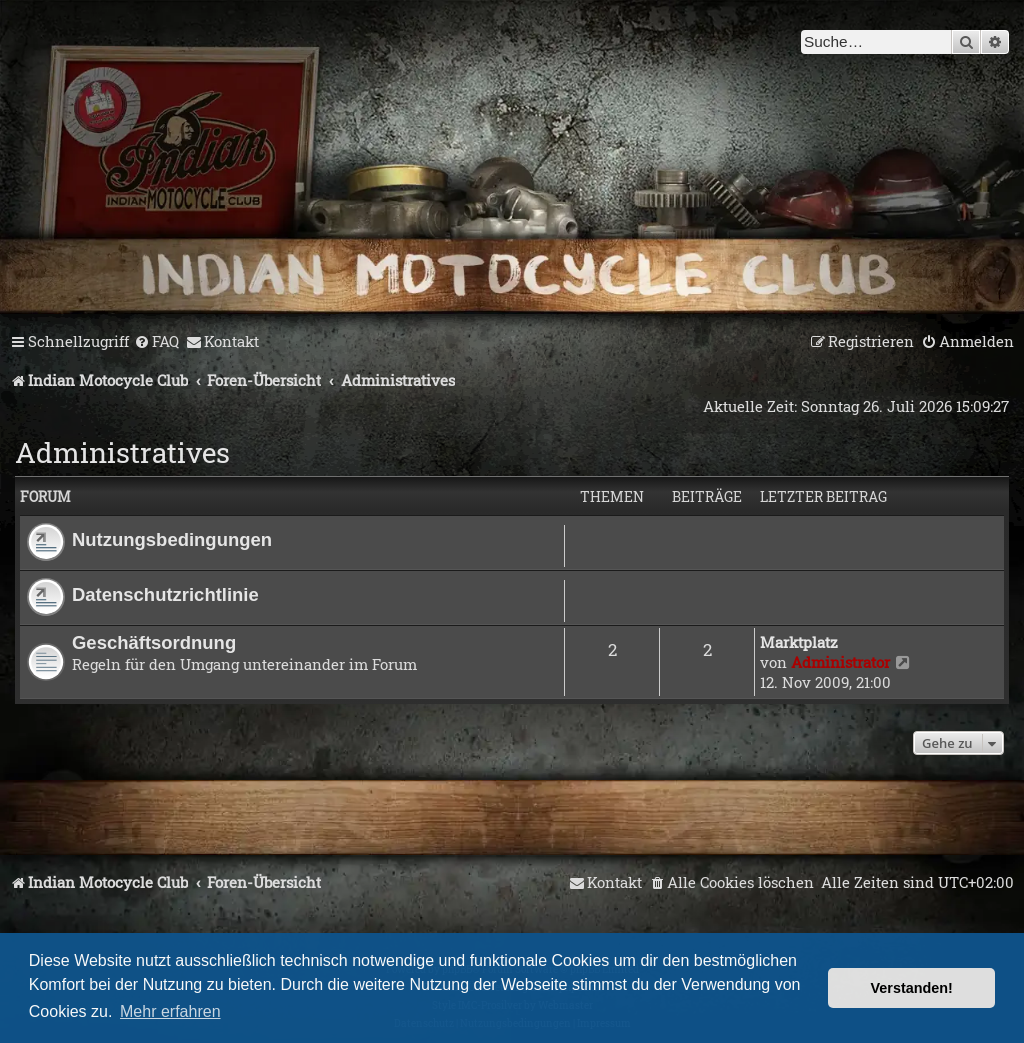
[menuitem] (156, 342)
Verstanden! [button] (912, 988)
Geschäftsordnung (154, 642)
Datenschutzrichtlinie (165, 594)
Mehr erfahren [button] (170, 1011)
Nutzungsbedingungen (172, 539)
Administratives (122, 452)
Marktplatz (799, 642)
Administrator (840, 662)
